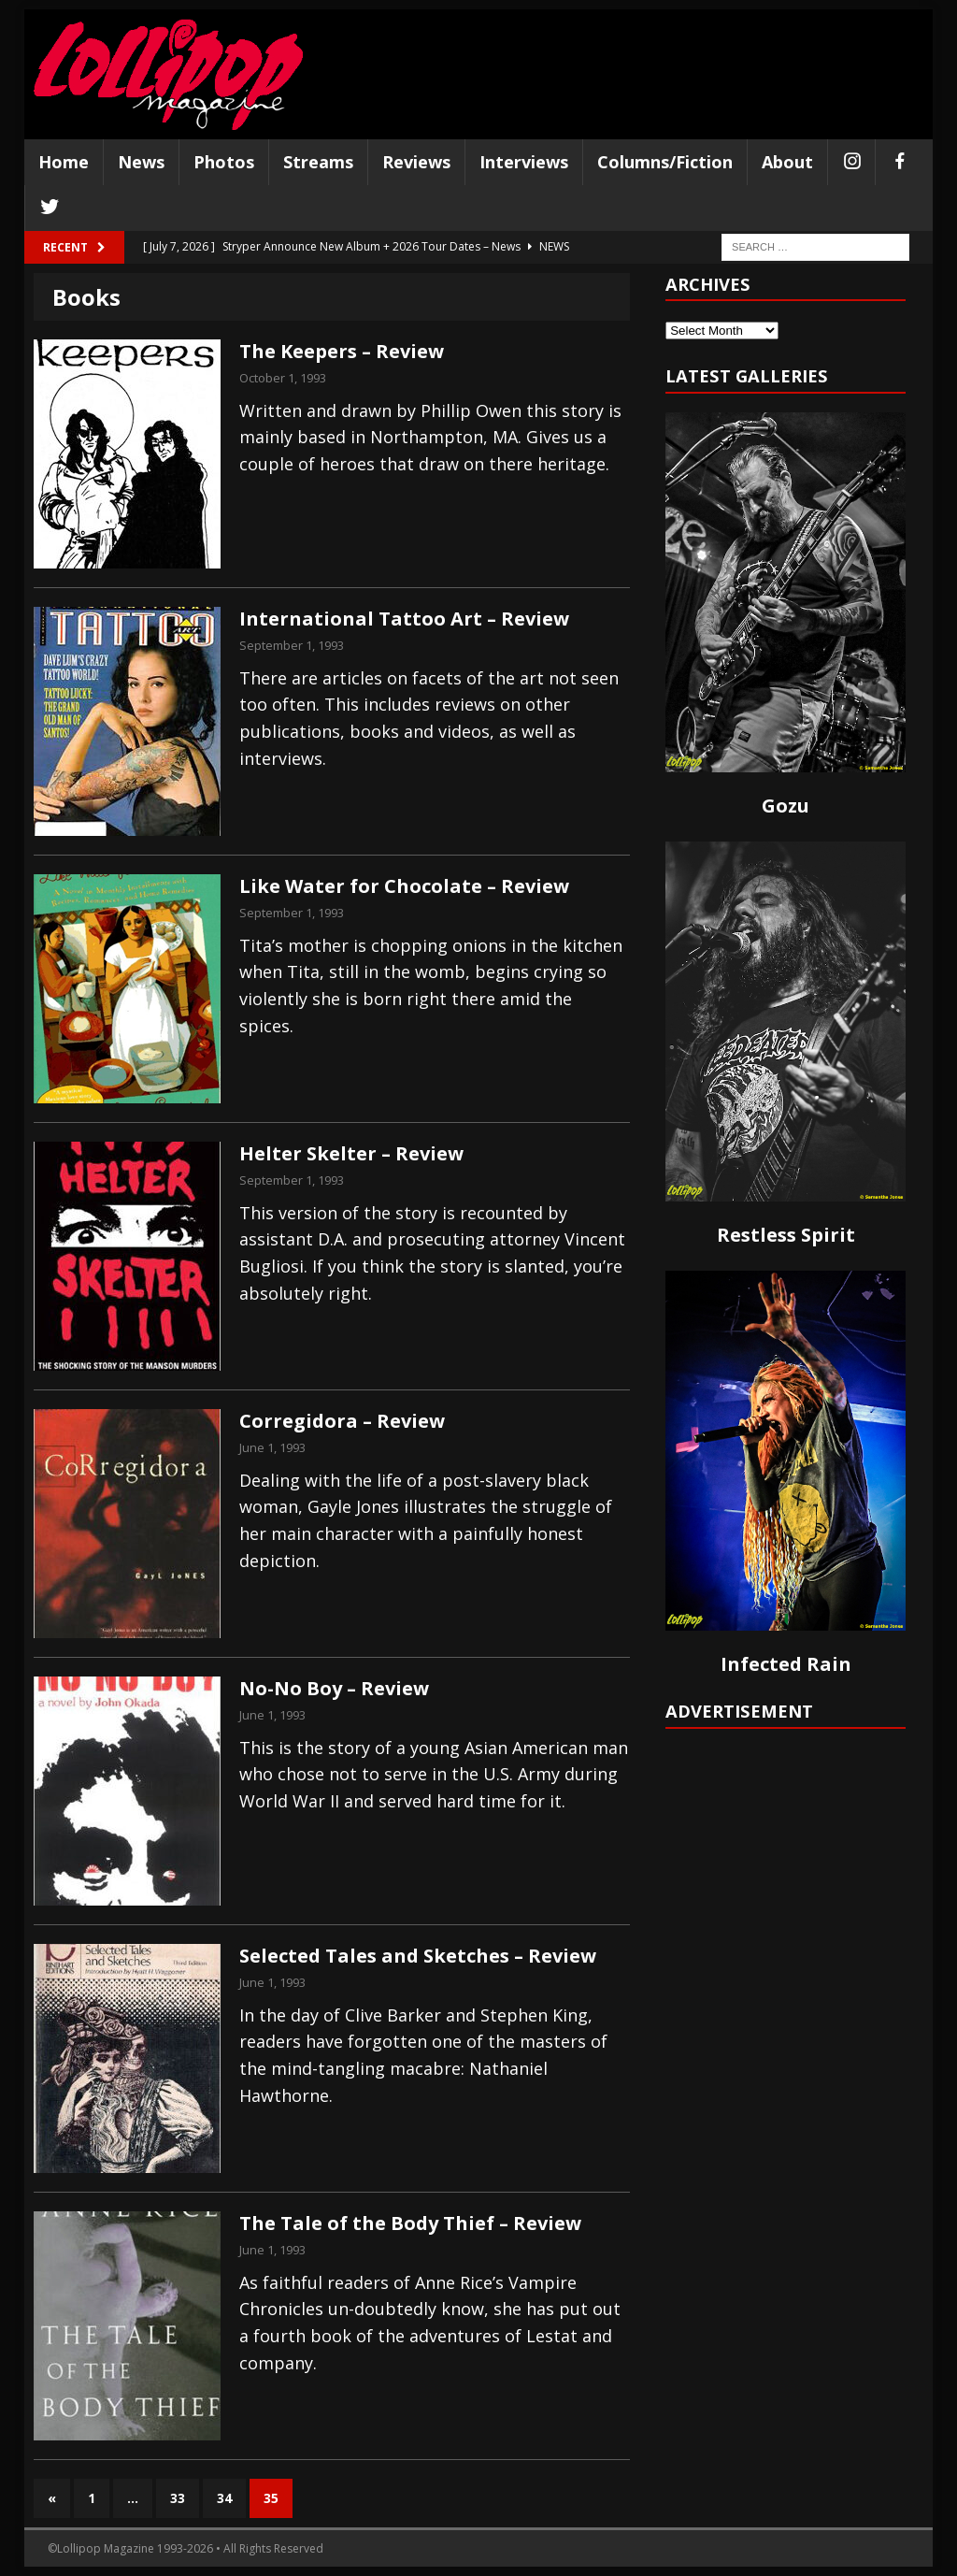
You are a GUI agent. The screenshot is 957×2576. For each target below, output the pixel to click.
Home (63, 162)
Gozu (785, 805)
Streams (318, 162)
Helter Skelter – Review (351, 1153)
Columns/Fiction (665, 162)
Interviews (523, 162)
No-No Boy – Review (334, 1688)
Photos (223, 162)
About (787, 162)
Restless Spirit (786, 1234)
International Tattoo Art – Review (404, 618)
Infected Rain (786, 1664)
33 (177, 2498)
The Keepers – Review (341, 351)
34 (224, 2498)
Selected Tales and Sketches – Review (417, 1955)
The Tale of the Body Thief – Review (410, 2223)
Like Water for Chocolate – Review (404, 886)
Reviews (416, 162)
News (141, 162)
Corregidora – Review (342, 1420)
